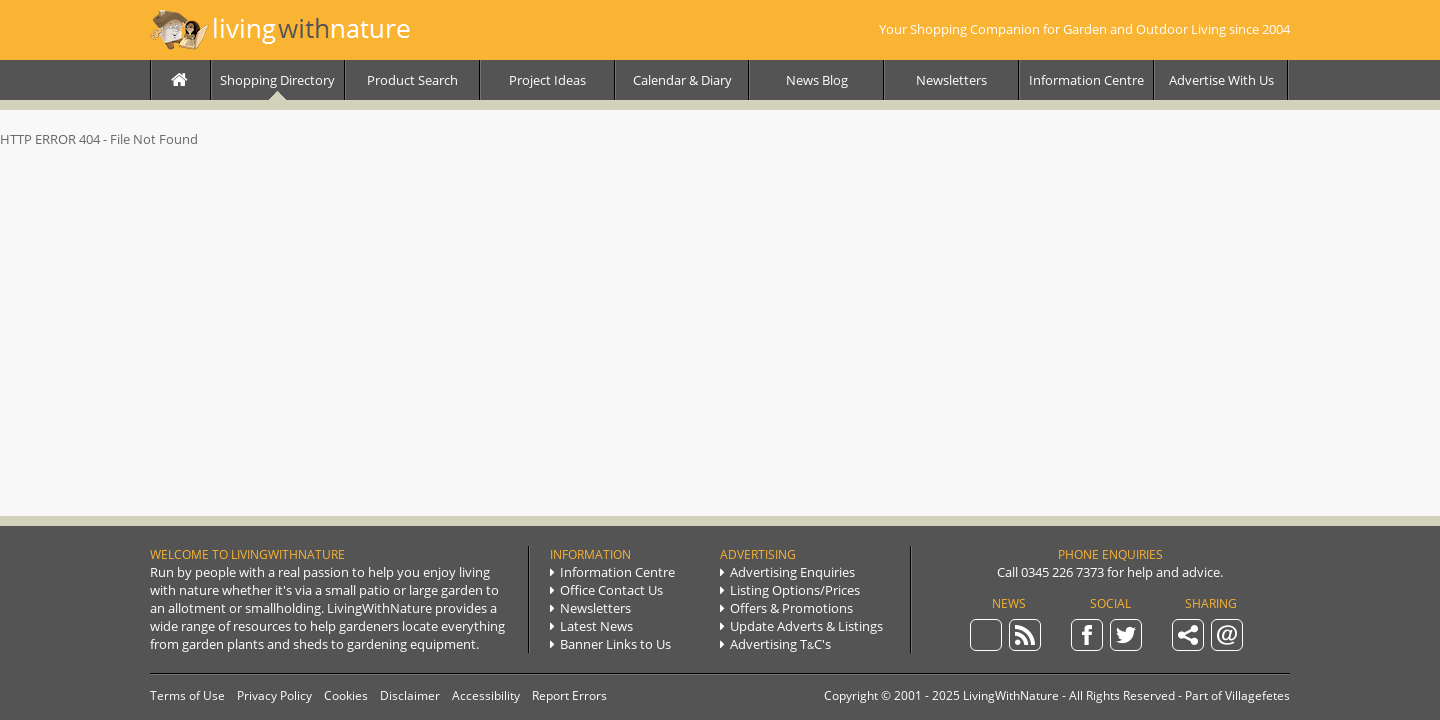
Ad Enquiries (787, 572)
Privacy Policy (274, 695)
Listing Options (790, 590)
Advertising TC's (775, 644)
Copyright (851, 695)
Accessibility (486, 695)
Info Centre (1086, 80)
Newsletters (951, 80)
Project (547, 80)
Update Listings (801, 626)
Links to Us (610, 644)
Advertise (1221, 80)
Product (412, 80)
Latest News (591, 626)
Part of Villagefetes (1237, 695)
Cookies (346, 695)
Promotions (786, 608)
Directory (277, 80)
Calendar (682, 80)
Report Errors (569, 695)
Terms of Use (187, 695)
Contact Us (606, 590)
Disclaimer (410, 695)
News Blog (817, 80)
